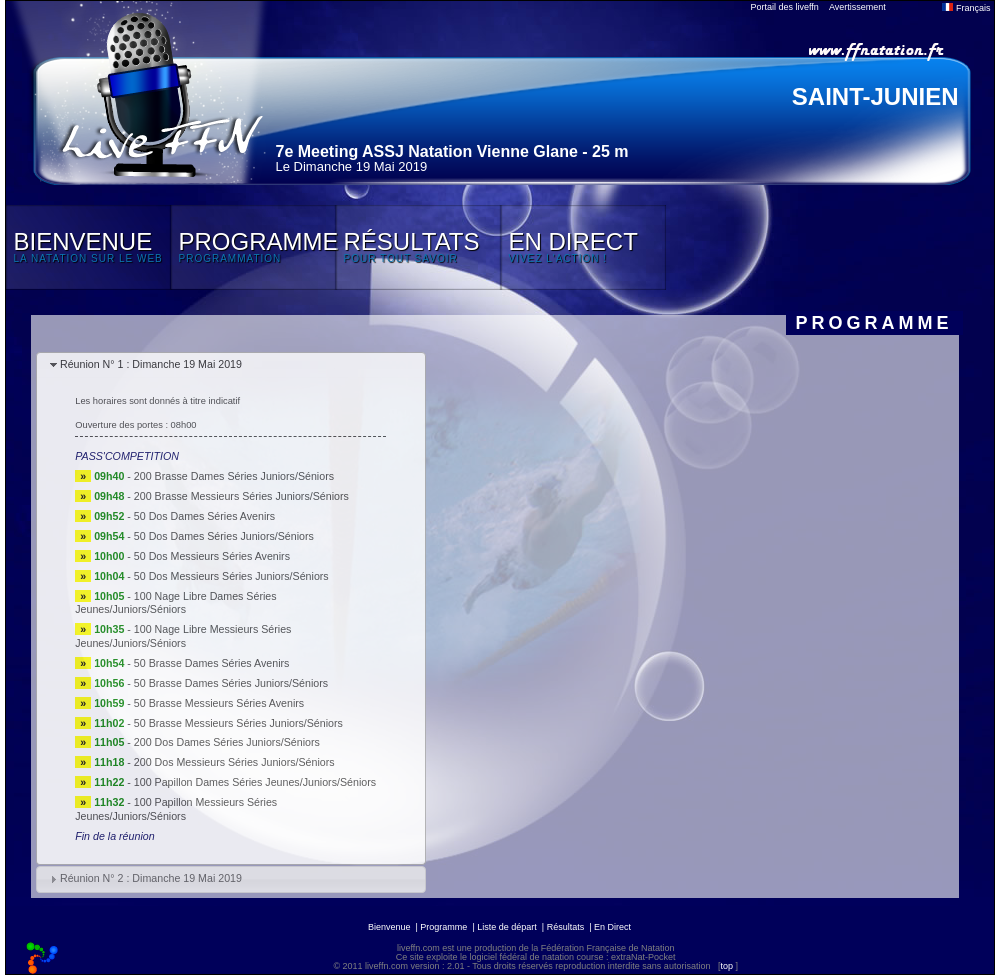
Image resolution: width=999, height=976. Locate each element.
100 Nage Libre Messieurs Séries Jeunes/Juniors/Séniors (183, 636)
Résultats (566, 927)
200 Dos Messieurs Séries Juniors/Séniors (234, 762)
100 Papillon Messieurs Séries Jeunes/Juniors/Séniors (176, 809)
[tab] (231, 365)
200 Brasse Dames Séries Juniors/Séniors (234, 476)
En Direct (612, 927)
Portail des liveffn (785, 7)
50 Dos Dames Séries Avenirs (204, 516)
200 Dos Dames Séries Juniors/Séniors (227, 742)
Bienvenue (389, 927)
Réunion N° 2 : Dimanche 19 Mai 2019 (151, 878)
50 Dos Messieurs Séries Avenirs (212, 556)
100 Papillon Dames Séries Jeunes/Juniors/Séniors (255, 782)
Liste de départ (507, 927)
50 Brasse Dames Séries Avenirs (212, 663)
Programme (443, 927)
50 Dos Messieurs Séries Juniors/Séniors (231, 576)
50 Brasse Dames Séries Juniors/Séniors (231, 683)
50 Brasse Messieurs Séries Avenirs (219, 703)
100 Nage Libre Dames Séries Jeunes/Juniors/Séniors (175, 603)
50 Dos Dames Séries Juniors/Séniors (224, 536)
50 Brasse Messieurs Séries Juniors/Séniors (238, 723)
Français (966, 8)
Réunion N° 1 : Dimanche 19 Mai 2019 (151, 364)
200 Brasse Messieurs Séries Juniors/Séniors (241, 496)
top (726, 966)
